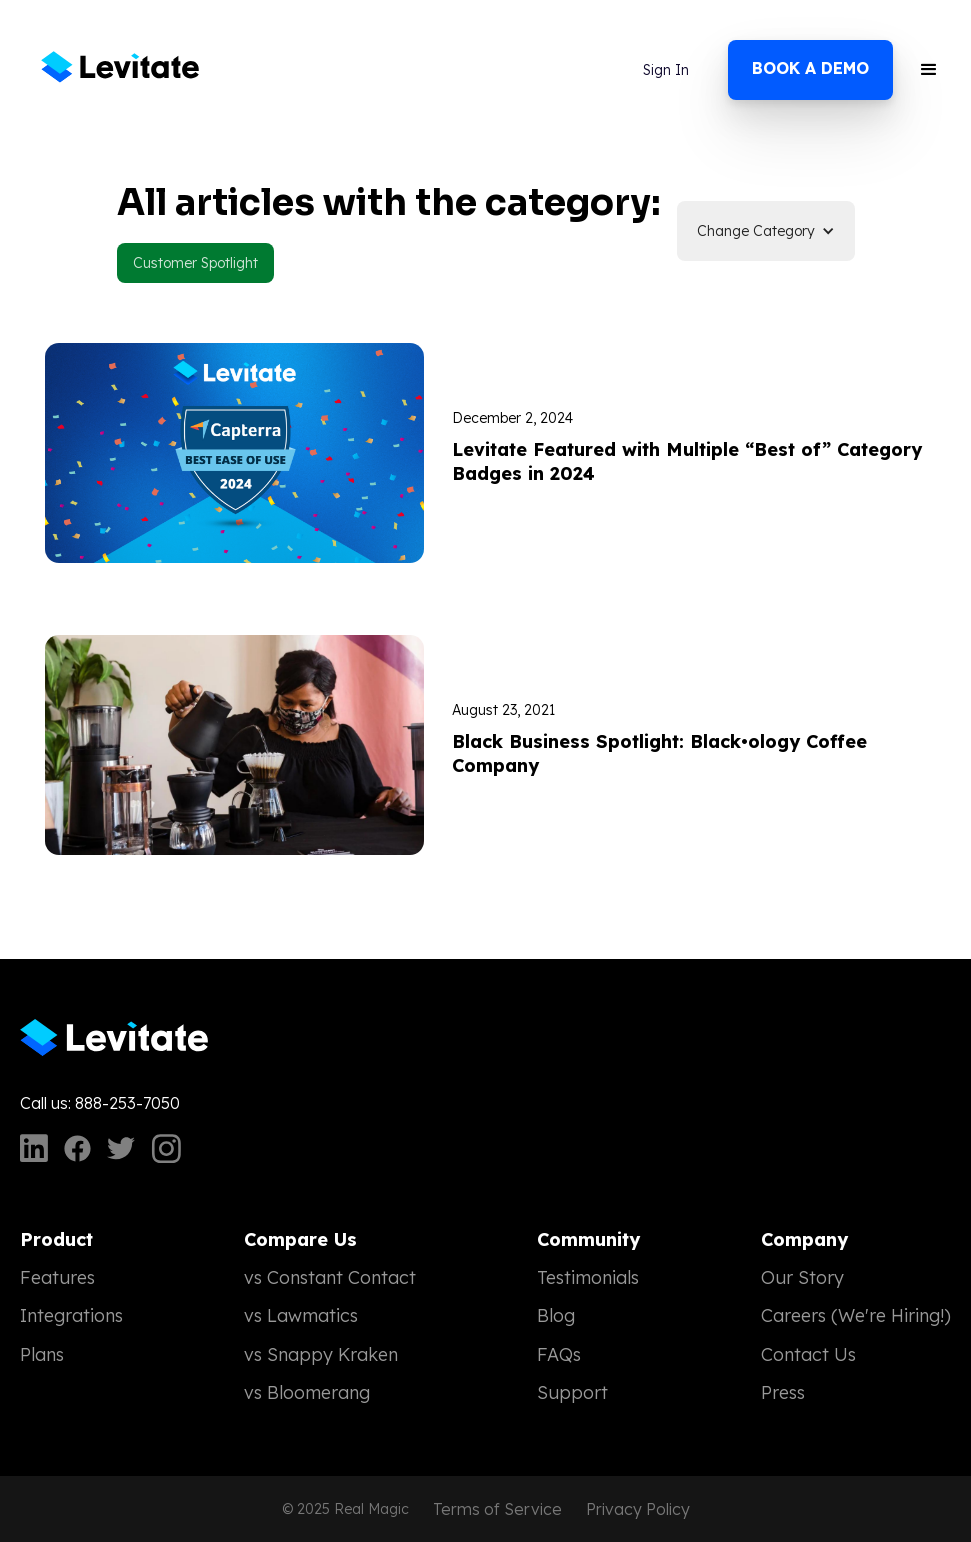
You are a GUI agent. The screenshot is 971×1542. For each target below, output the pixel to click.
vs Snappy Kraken (321, 1354)
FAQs (559, 1354)
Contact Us (808, 1354)
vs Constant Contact (330, 1277)
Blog (556, 1315)
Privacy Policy (638, 1509)
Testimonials (588, 1277)
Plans (42, 1354)
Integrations (71, 1315)
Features (57, 1277)
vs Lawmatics (301, 1315)
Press (783, 1392)
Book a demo (810, 68)
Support (572, 1392)
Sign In (666, 70)
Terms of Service (497, 1509)
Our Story (802, 1277)
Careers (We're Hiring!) (856, 1315)
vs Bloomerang (307, 1392)
